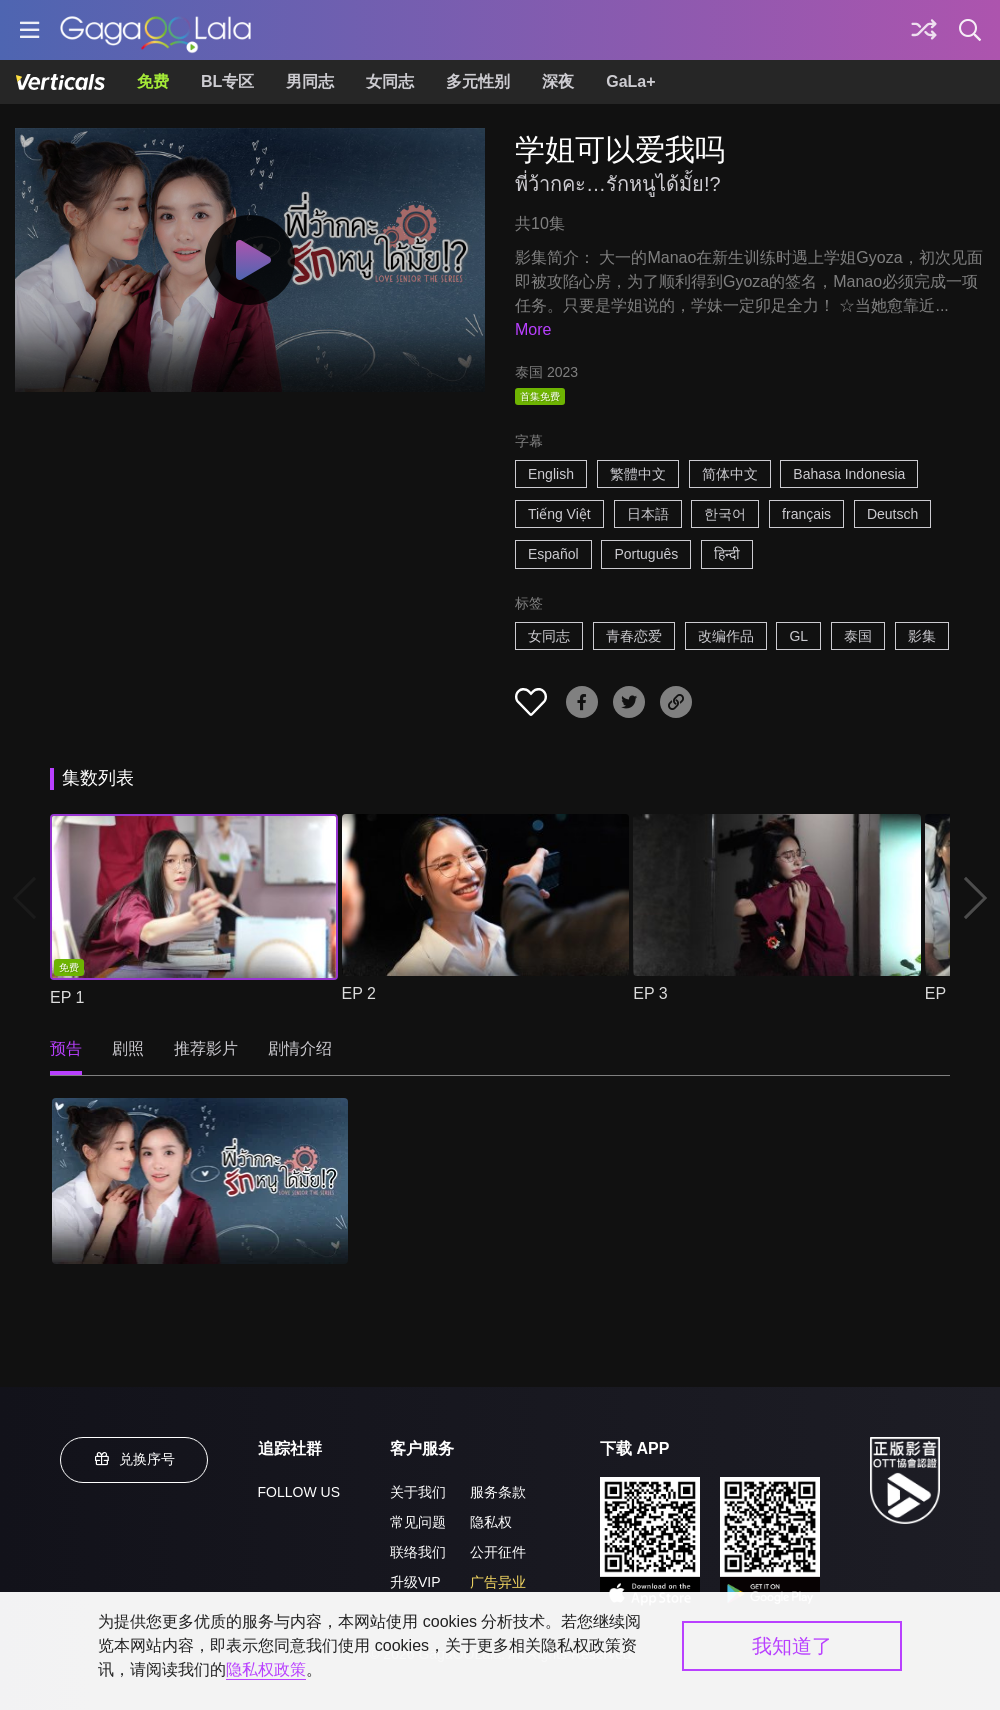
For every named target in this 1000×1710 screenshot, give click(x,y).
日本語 (648, 514)
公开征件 (498, 1552)
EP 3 (650, 993)
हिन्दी (727, 554)
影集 (922, 636)
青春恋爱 (634, 636)
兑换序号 (134, 1459)
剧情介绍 (300, 1048)
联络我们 (418, 1552)
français (806, 514)
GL (798, 636)
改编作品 (726, 636)
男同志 (310, 81)
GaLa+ (630, 81)
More (533, 329)
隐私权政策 (266, 1669)
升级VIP (415, 1582)
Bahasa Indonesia (849, 474)
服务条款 (498, 1492)
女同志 (390, 81)
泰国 (858, 636)
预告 (66, 1048)
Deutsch (892, 514)
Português (646, 554)
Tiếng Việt (559, 514)
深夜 (558, 81)
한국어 (725, 514)
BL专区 (227, 81)
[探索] (924, 30)
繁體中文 (638, 474)
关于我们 (418, 1492)
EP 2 (359, 993)
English (551, 474)
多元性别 (478, 81)
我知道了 (792, 1646)
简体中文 (730, 474)
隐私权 (491, 1522)
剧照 (128, 1048)
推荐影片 (206, 1048)
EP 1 (67, 997)
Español (553, 554)
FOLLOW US (299, 1492)
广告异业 (498, 1582)
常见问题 (418, 1522)
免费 (153, 81)
